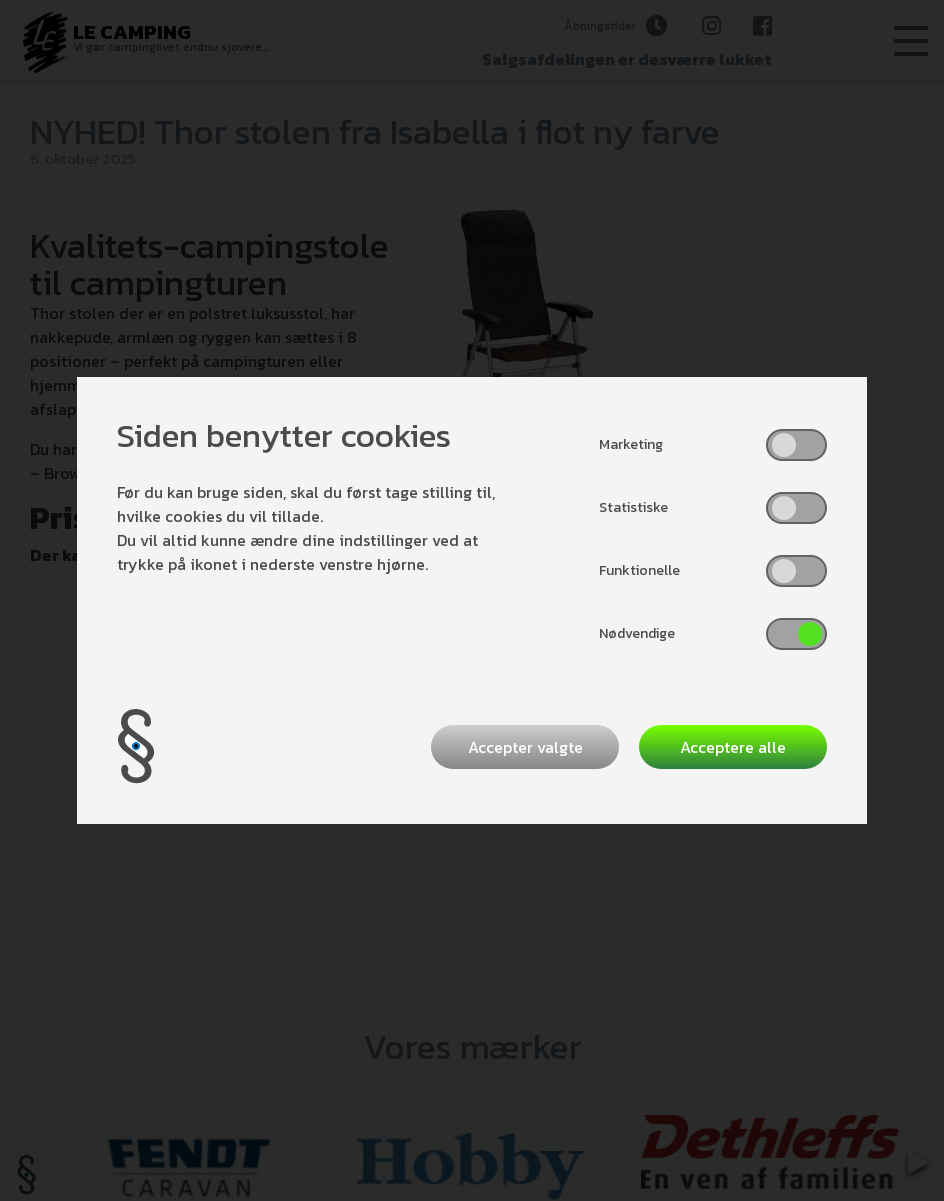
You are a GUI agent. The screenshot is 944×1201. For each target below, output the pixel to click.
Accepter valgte (525, 747)
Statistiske (633, 507)
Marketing (631, 444)
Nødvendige (637, 633)
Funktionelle (639, 570)
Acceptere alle (733, 747)
